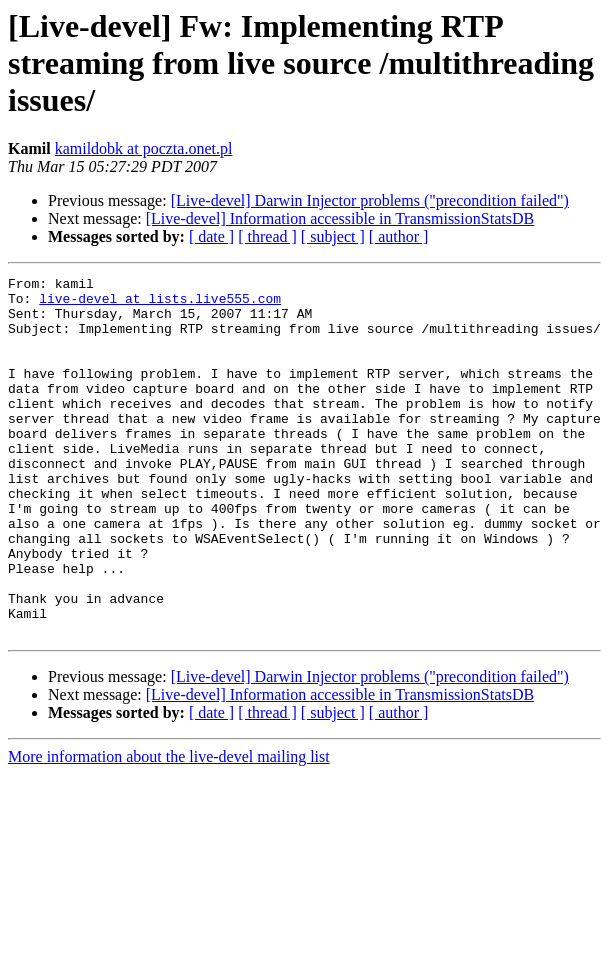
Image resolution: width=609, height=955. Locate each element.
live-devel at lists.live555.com (160, 304)
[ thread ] (267, 236)
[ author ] (399, 236)
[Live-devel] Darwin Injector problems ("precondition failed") (370, 200)
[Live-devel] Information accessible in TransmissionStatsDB (340, 218)
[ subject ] (333, 236)
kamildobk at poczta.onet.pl (144, 148)
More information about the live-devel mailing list (169, 828)
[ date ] (211, 236)
